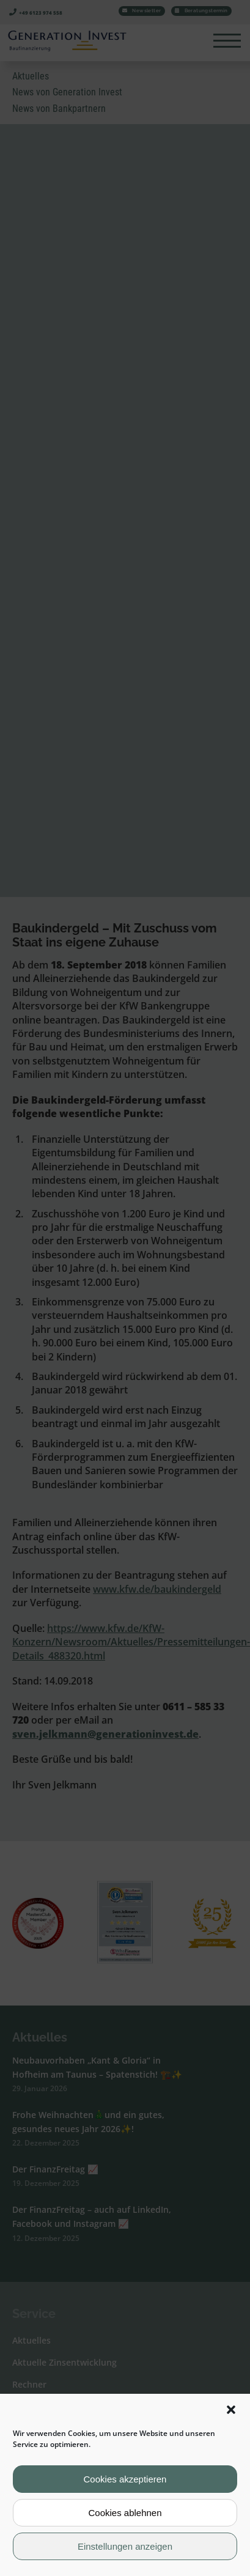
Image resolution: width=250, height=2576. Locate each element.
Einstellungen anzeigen (125, 2546)
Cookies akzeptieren (125, 2479)
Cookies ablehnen (124, 2513)
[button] (231, 2410)
